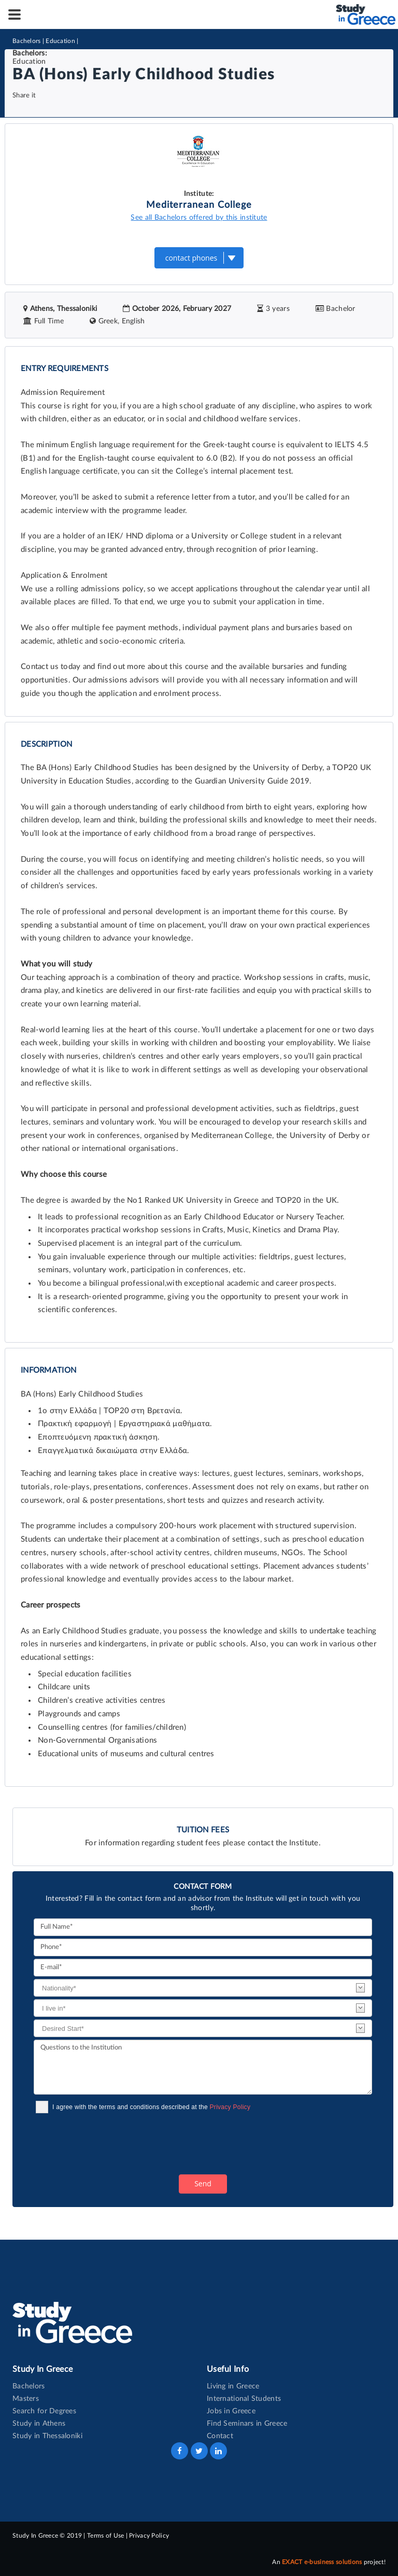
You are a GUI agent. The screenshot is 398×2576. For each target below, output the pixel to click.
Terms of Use (105, 2535)
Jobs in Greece (231, 2411)
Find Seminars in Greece (247, 2423)
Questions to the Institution (203, 2067)
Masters (25, 2398)
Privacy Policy (230, 2107)
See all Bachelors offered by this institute (199, 217)
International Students (244, 2398)
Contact (220, 2436)
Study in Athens (38, 2423)
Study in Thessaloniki (47, 2436)
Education (60, 41)
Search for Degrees (44, 2411)
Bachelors (26, 41)
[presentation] (112, 2144)
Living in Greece (233, 2386)
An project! (329, 2562)
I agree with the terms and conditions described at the (151, 2107)
